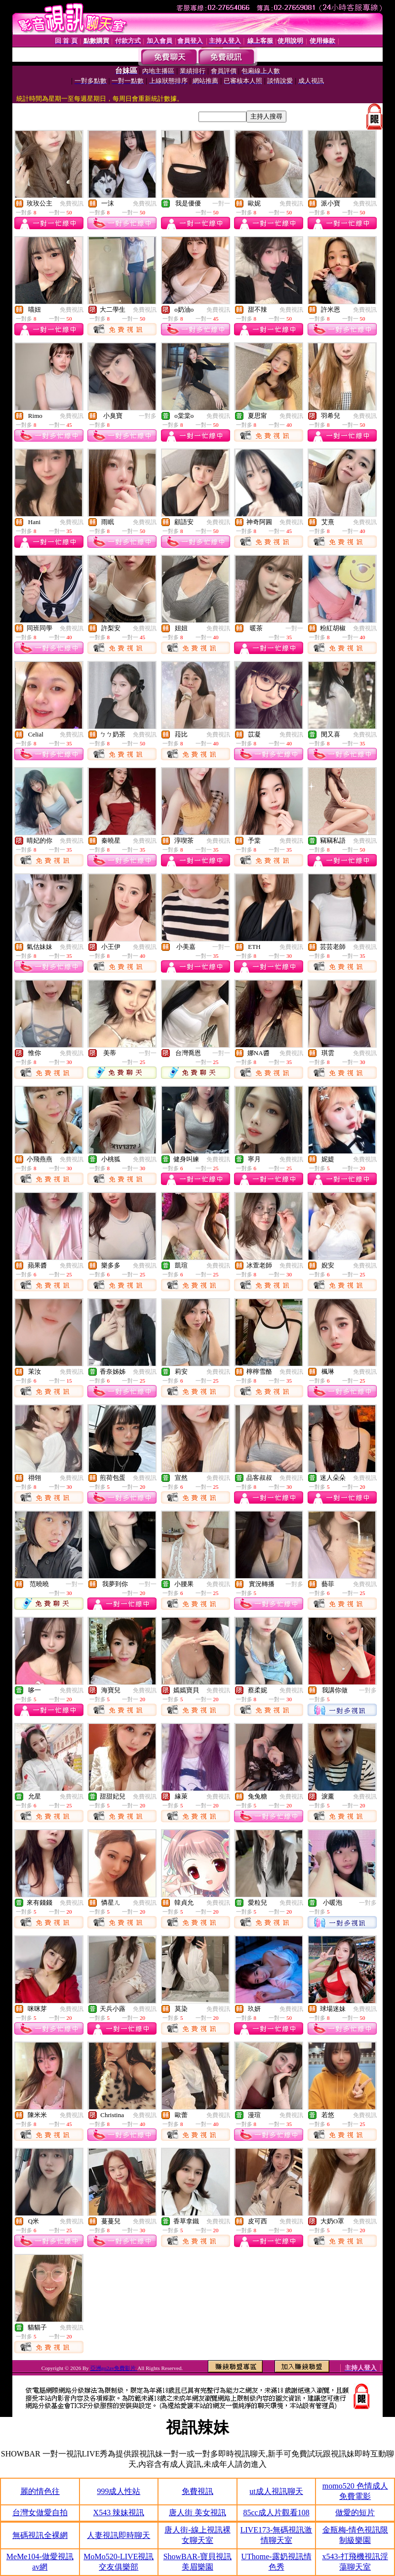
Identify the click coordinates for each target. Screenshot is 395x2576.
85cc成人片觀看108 (276, 2512)
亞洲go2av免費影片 (114, 2368)
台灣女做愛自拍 (40, 2512)
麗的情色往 (40, 2491)
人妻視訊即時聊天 (118, 2535)
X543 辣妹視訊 (119, 2512)
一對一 (221, 203)
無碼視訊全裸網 (40, 2535)
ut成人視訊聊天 (276, 2491)
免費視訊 (71, 203)
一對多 (148, 415)
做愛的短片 (355, 2512)
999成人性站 (118, 2491)
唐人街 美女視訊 (197, 2512)
